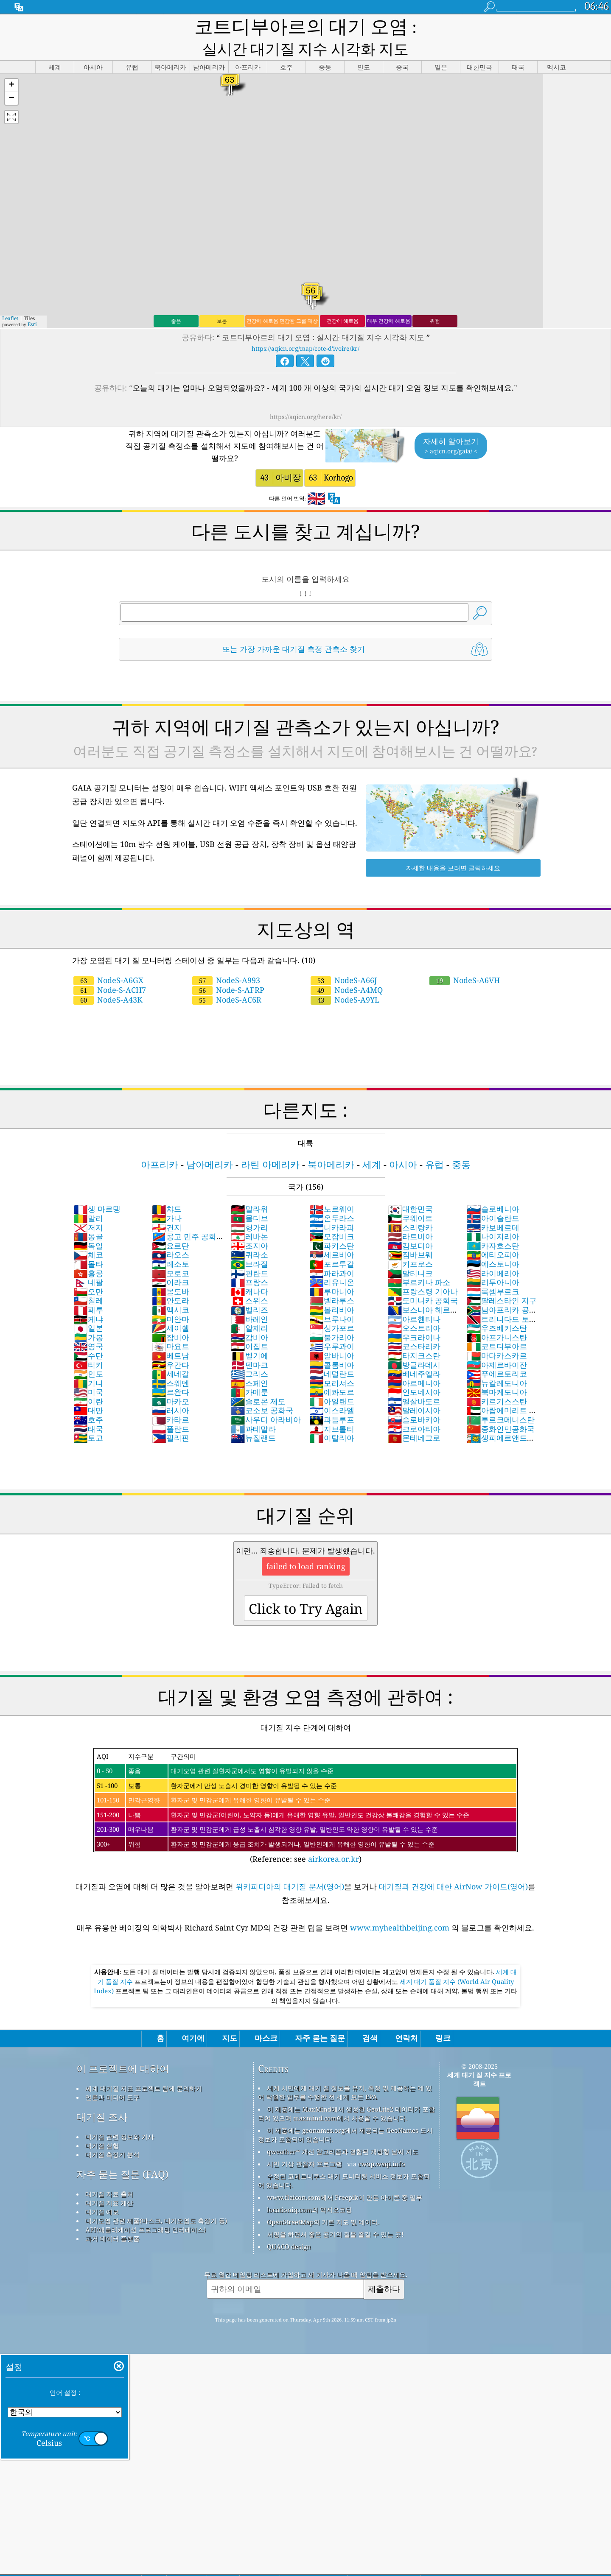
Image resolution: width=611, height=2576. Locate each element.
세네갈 (170, 1354)
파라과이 (331, 1253)
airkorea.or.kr (333, 1839)
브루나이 (331, 1299)
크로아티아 (414, 1409)
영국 (88, 1326)
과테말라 (253, 1409)
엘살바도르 (414, 1381)
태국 (88, 1409)
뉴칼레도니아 (497, 1363)
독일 (88, 1226)
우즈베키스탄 (497, 1308)
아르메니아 (414, 1363)
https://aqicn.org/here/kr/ (306, 397)
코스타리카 (414, 1326)
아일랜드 (331, 1381)
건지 (167, 1207)
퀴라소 (249, 1234)
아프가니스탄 (497, 1317)
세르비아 (331, 1234)
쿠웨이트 (410, 1198)
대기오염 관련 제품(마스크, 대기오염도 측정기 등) (156, 2200)
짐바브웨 (410, 1234)
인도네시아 (414, 1372)
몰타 (88, 1244)
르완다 (170, 1372)
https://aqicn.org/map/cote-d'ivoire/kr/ (305, 328)
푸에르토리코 (497, 1354)
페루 (88, 1290)
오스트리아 (414, 1308)
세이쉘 (170, 1308)
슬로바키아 (414, 1399)
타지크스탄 (414, 1335)
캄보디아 (410, 1226)
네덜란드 (331, 1354)
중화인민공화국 (501, 1409)
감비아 (249, 1317)
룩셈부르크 (493, 1271)
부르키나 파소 (419, 1262)
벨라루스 (331, 1280)
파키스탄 (331, 1226)
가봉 (88, 1317)
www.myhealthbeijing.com (400, 1908)
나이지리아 (493, 1216)
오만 (88, 1271)
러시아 (170, 1390)
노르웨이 (331, 1189)
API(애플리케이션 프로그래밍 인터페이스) (145, 2209)
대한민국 (410, 1189)
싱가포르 (331, 1308)
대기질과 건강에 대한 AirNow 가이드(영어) (453, 1866)
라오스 (170, 1234)
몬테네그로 (414, 1418)
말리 (88, 1198)
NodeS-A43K (108, 980)
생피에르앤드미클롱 (501, 1422)
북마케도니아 (497, 1372)
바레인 (249, 1299)
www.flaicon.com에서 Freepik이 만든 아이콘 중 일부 (344, 2177)
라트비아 (410, 1216)
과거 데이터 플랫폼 (112, 2218)
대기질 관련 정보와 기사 (119, 2116)
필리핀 (170, 1418)
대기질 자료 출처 (109, 2174)
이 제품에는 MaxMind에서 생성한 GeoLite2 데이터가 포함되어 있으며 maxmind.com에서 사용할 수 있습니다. (346, 2093)
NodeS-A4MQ (347, 970)
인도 (88, 1354)
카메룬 (249, 1372)
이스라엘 (331, 1390)
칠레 (88, 1280)
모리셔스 (331, 1363)
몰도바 (170, 1271)
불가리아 (331, 1317)
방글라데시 (414, 1345)
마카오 (170, 1381)
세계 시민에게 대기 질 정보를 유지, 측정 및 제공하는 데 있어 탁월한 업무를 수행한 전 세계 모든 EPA (345, 2072)
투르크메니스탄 (501, 1399)
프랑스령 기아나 (423, 1271)
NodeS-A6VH (464, 960)
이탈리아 (331, 1418)
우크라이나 (414, 1317)
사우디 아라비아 (266, 1399)
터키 (88, 1345)
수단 (88, 1335)
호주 (88, 1399)
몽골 (88, 1216)
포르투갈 (331, 1244)
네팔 (88, 1262)
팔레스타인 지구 (502, 1280)
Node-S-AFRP (228, 970)
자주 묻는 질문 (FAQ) (122, 2154)
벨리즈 (249, 1290)
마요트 (170, 1326)
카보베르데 (493, 1207)
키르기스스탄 (497, 1381)
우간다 (170, 1345)
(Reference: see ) (305, 1786)
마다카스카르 (497, 1335)
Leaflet (10, 298)
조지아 (249, 1226)
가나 (167, 1198)
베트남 (170, 1335)
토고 (88, 1418)
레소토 (170, 1244)
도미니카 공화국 (423, 1280)
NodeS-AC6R (226, 980)
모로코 (170, 1253)
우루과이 (331, 1326)
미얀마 (170, 1299)
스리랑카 (410, 1207)
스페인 (249, 1363)
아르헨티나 (414, 1299)
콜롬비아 (331, 1345)
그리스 (249, 1354)
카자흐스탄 (493, 1226)
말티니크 (410, 1253)
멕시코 (170, 1290)
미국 (88, 1372)
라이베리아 (493, 1253)
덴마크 (249, 1345)
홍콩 (88, 1253)
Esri (32, 304)
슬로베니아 (493, 1189)
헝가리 (249, 1207)
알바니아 (331, 1335)
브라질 (249, 1244)
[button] (11, 65)
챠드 (167, 1189)
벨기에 (249, 1335)
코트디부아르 (497, 1326)
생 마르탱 (97, 1189)
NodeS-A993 (226, 960)
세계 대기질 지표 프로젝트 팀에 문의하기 (143, 2068)
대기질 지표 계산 (109, 2183)
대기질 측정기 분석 (112, 2134)
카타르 (170, 1399)
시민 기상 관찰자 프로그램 (304, 2144)
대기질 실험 (102, 2125)
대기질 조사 (102, 2097)
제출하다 (384, 2268)
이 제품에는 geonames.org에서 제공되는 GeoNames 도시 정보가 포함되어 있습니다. (345, 2114)
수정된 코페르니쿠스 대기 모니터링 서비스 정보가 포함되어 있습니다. (344, 2160)
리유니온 (331, 1262)
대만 (88, 1390)
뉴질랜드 (253, 1418)
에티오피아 (493, 1234)
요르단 (170, 1226)
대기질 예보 (102, 2192)
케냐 (88, 1299)
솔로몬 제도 (258, 1381)
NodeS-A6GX (108, 960)
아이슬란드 (493, 1198)
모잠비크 (331, 1216)
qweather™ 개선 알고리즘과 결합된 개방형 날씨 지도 (342, 2131)
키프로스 (410, 1244)
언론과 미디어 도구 (112, 2077)
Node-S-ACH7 (109, 970)
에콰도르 (331, 1372)
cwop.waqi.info (381, 2144)
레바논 (249, 1216)
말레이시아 (414, 1390)
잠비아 (170, 1317)
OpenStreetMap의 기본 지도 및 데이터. (323, 2202)
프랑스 (249, 1262)
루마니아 (331, 1271)
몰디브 (249, 1198)
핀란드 (249, 1253)
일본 (88, 1308)
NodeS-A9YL (345, 980)
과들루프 (331, 1399)
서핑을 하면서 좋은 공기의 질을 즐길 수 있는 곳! (335, 2214)
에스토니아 (493, 1244)
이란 (88, 1381)
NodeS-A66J (344, 960)
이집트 (249, 1326)
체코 (88, 1234)
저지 (88, 1207)
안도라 (170, 1280)
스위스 (249, 1280)
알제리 (249, 1308)
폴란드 (170, 1409)
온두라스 (331, 1198)
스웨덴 (170, 1363)
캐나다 (249, 1271)
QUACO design (289, 2226)
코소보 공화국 (262, 1390)
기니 (88, 1363)
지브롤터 (331, 1409)
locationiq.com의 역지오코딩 (309, 2189)
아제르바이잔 (497, 1345)
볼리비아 (331, 1290)
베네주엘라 (414, 1354)
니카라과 (331, 1207)
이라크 (170, 1262)
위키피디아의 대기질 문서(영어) (289, 1866)
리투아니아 (493, 1262)
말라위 (249, 1189)
